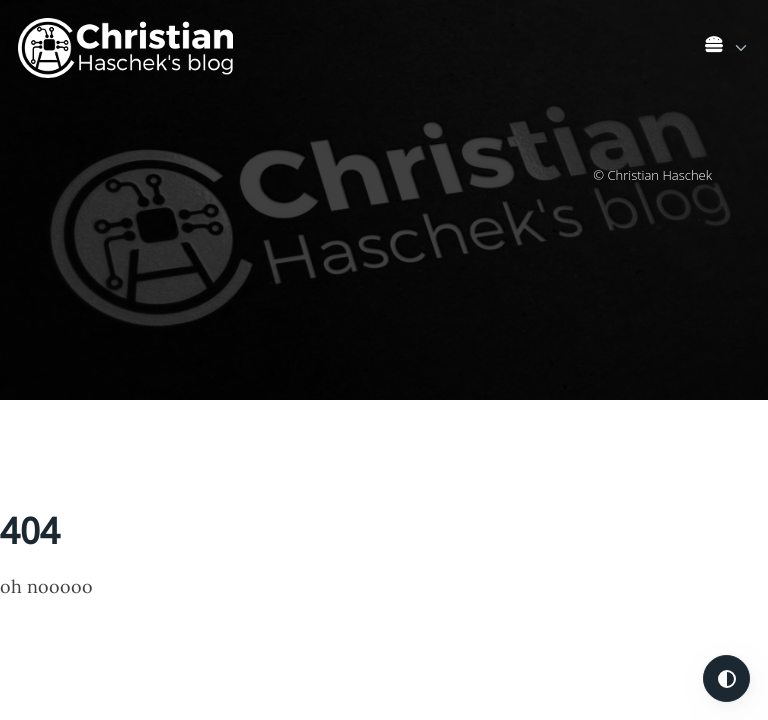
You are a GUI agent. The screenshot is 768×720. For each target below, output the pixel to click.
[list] (727, 44)
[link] (727, 48)
